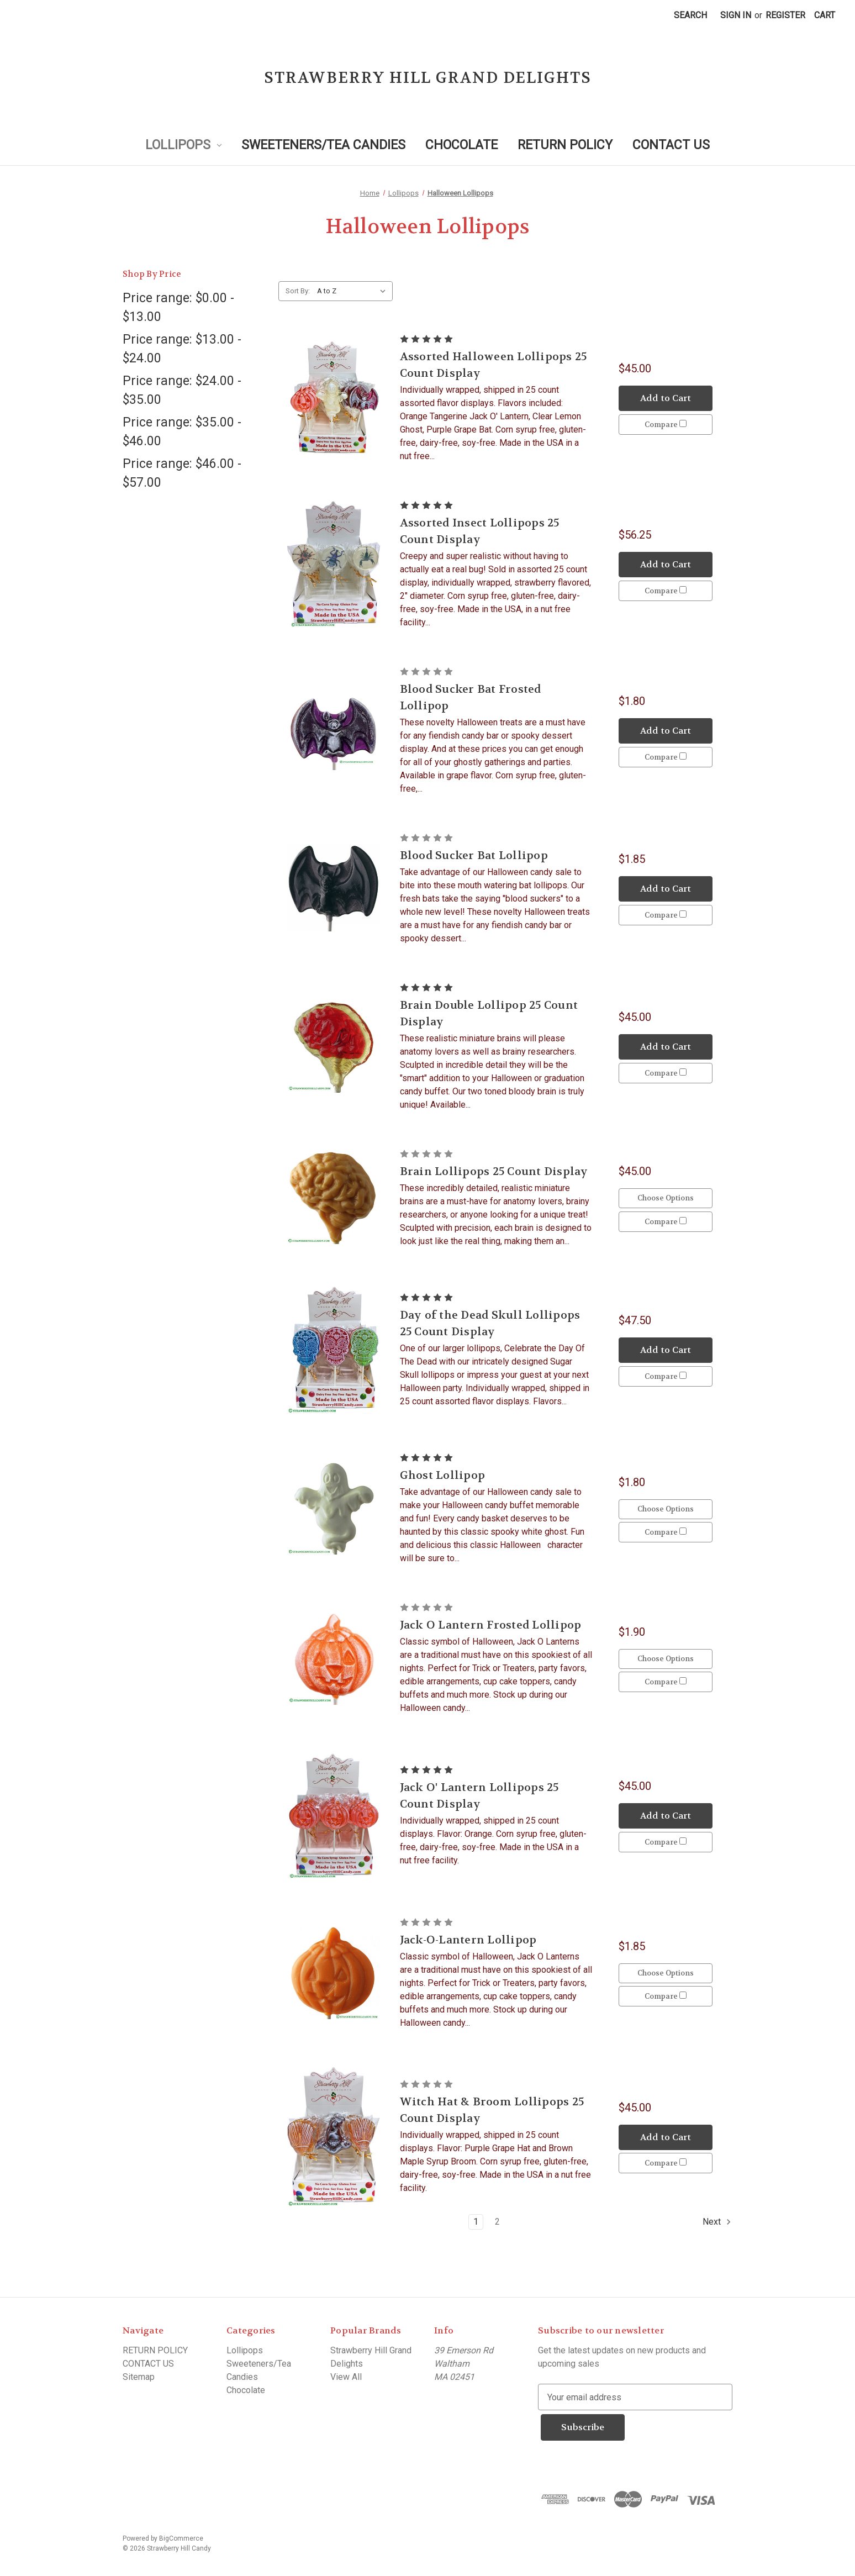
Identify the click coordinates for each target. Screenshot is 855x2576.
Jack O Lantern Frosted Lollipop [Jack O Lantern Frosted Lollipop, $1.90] (491, 1625)
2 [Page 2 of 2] (497, 2221)
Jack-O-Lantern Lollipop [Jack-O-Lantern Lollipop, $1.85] (468, 1940)
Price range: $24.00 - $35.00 (182, 390)
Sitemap (139, 2377)
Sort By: (298, 291)
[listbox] (353, 291)
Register (785, 15)
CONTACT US (671, 145)
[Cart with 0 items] (825, 15)
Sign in (735, 15)
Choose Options (665, 1196)
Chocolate (461, 145)
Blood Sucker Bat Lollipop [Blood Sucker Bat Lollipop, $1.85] (474, 855)
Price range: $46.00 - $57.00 (182, 473)
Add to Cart (665, 396)
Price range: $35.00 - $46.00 (182, 432)
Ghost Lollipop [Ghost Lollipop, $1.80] (442, 1475)
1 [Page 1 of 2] (475, 2221)
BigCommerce (181, 2534)
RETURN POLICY (565, 145)
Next (717, 2221)
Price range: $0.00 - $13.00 (178, 308)
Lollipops (183, 145)
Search (690, 15)
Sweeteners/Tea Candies (323, 145)
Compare (666, 426)
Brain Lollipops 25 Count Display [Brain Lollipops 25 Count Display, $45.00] (494, 1171)
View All (346, 2377)
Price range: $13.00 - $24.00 (182, 349)
